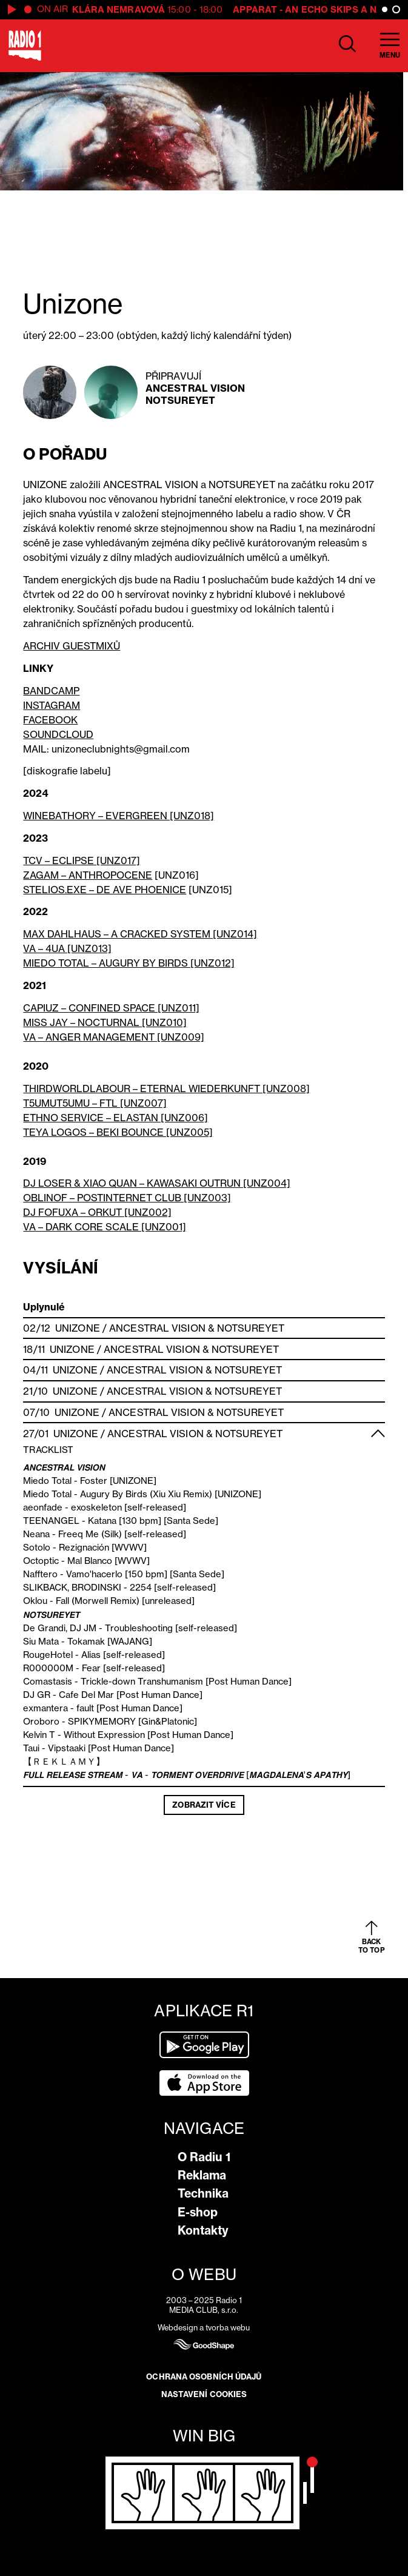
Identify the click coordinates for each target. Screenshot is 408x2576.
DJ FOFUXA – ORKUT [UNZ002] (97, 1212)
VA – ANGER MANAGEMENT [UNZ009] (113, 1037)
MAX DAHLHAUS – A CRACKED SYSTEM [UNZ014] (140, 934)
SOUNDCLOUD (58, 734)
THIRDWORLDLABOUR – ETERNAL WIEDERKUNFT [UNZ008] (166, 1088)
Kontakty (203, 2230)
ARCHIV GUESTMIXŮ (71, 646)
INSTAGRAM (51, 705)
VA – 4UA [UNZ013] (67, 948)
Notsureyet (180, 400)
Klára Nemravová (119, 9)
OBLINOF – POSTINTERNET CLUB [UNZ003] (127, 1198)
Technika (203, 2193)
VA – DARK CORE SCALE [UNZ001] (104, 1227)
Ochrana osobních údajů (203, 2376)
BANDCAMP (51, 691)
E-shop (198, 2212)
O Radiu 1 (204, 2157)
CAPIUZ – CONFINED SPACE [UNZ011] (111, 1008)
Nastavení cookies (204, 2394)
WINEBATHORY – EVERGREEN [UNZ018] (118, 816)
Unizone (77, 1328)
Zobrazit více (203, 1805)
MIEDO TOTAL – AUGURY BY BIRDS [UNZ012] (129, 963)
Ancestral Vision (195, 388)
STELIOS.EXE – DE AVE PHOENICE (104, 890)
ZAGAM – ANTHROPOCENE (87, 875)
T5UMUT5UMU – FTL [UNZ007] (95, 1103)
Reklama (202, 2175)
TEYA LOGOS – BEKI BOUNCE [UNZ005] (118, 1132)
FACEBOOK (50, 720)
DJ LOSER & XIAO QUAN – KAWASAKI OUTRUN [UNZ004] (156, 1183)
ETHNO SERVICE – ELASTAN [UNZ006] (115, 1118)
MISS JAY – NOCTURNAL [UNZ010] (105, 1022)
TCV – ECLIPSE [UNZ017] (81, 860)
